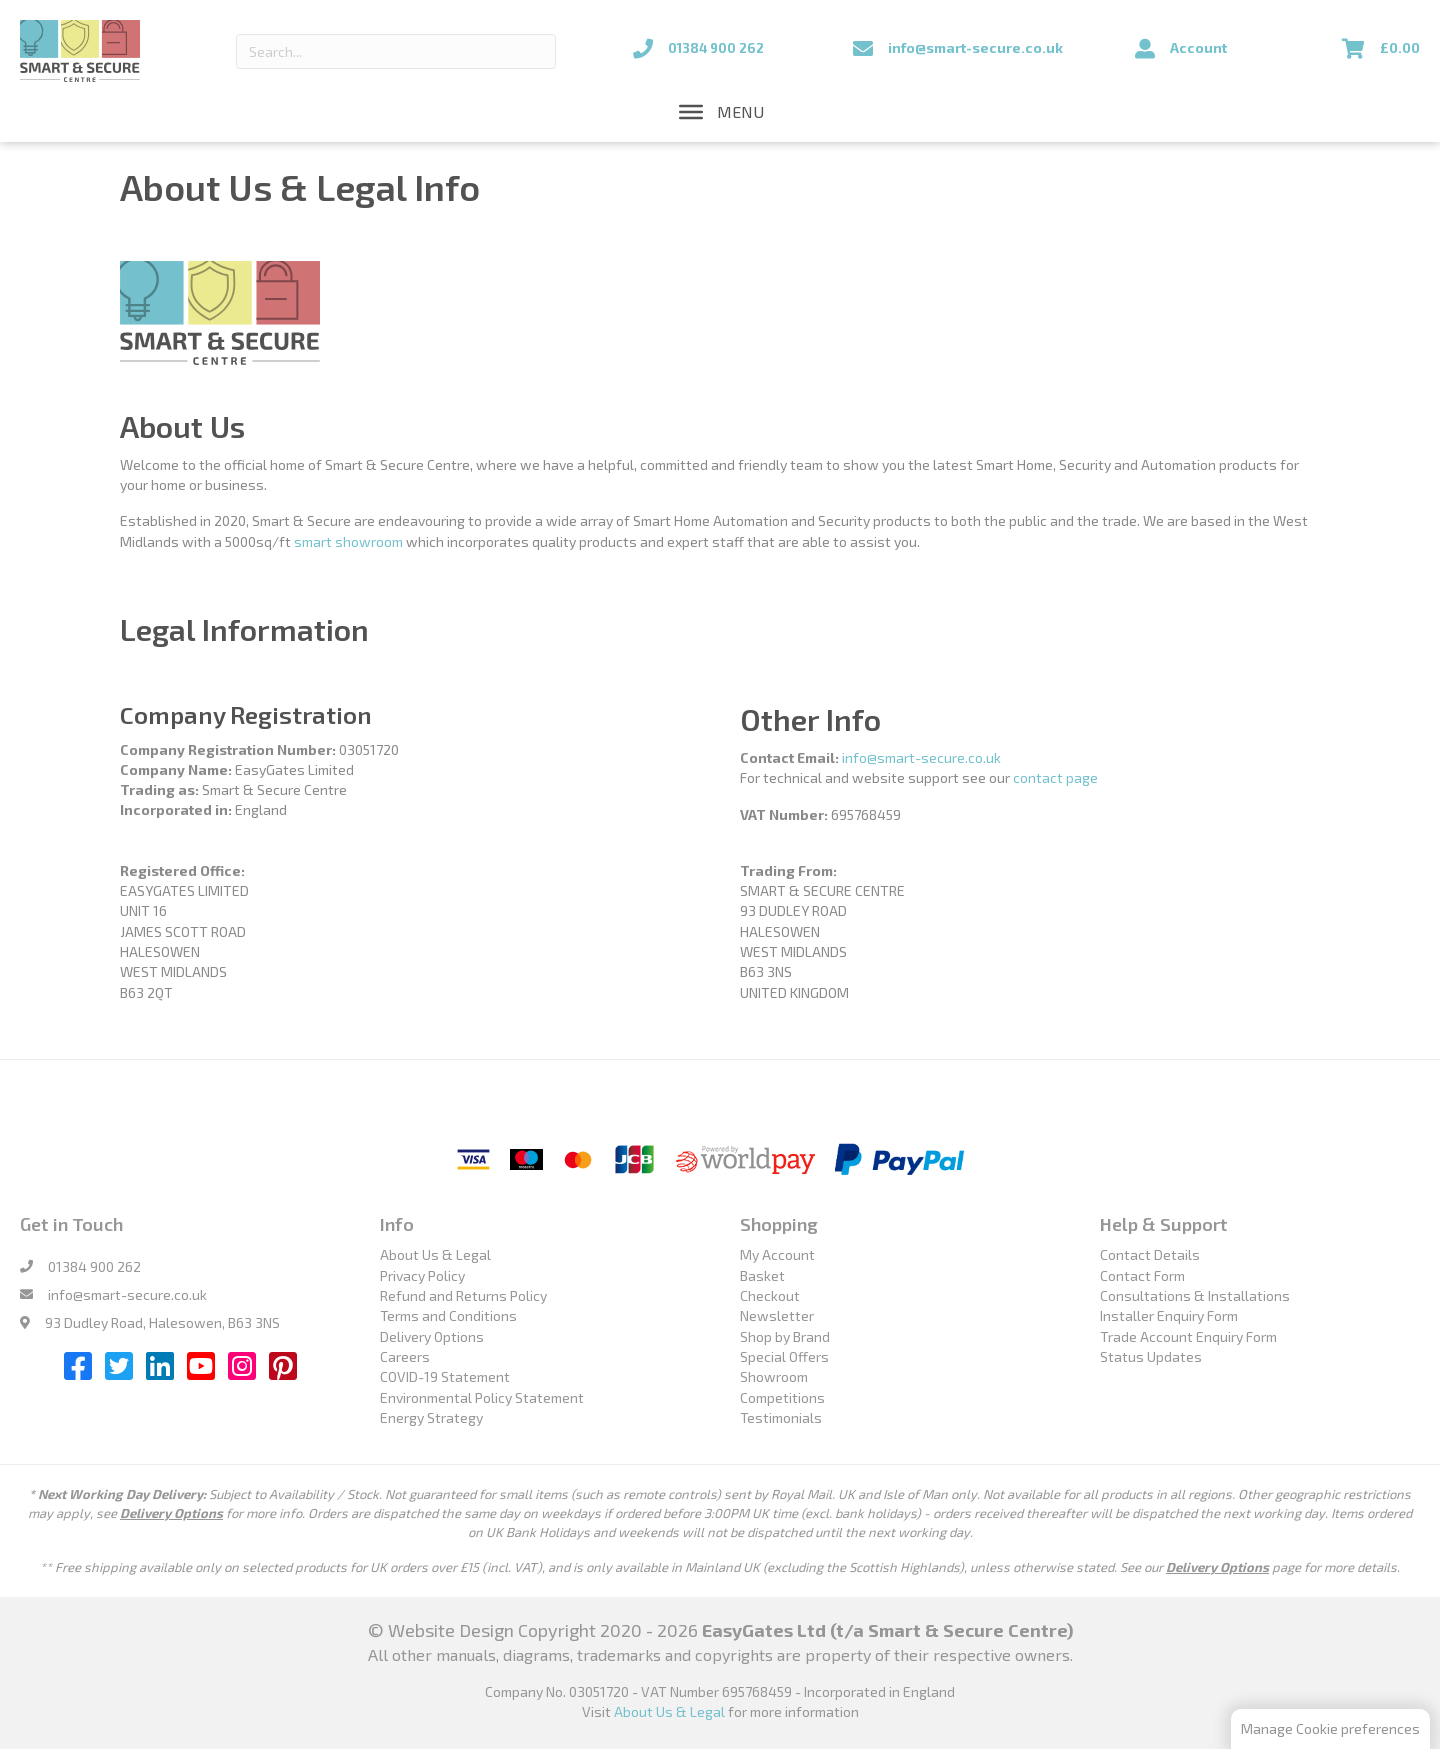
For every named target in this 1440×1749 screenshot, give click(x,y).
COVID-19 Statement (445, 1376)
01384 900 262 (94, 1266)
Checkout (770, 1295)
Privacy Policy (422, 1275)
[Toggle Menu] (691, 112)
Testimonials (781, 1417)
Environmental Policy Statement (482, 1397)
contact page (1055, 777)
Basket (762, 1275)
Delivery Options (432, 1336)
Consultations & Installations (1195, 1295)
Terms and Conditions (448, 1315)
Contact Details (1150, 1254)
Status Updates (1151, 1356)
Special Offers (784, 1356)
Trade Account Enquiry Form (1188, 1336)
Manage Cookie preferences (1330, 1728)
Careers (405, 1356)
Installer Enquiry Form (1169, 1315)
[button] (740, 112)
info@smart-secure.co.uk (921, 757)
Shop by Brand (785, 1336)
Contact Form (1142, 1275)
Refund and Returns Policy (463, 1295)
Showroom (774, 1376)
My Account (777, 1254)
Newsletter (777, 1315)
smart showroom (348, 541)
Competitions (782, 1397)
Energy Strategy (431, 1417)
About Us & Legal (435, 1254)
